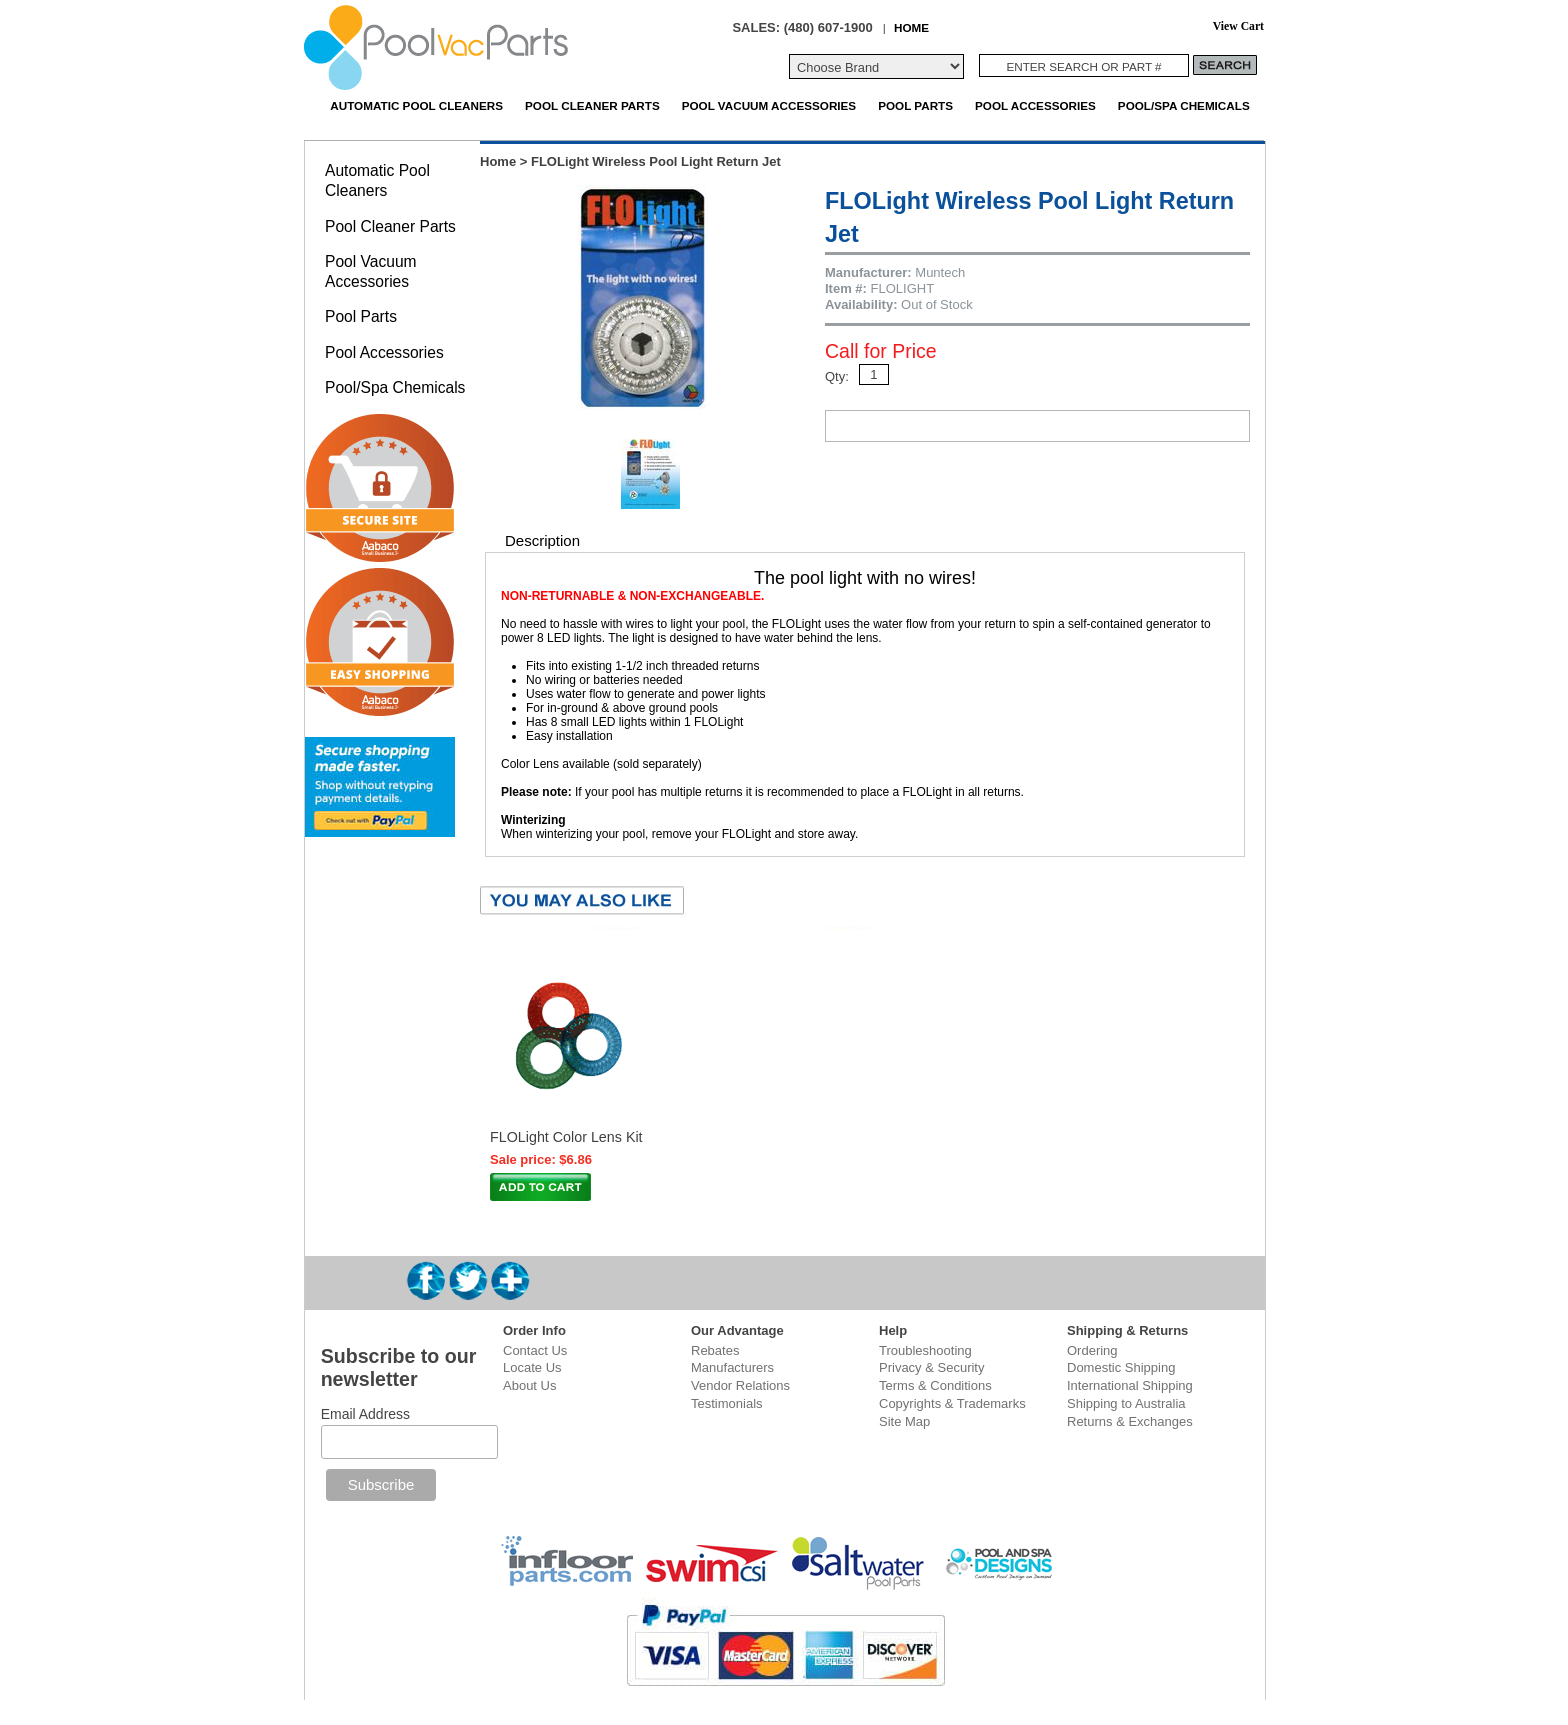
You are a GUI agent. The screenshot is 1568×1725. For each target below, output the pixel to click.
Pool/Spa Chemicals (1184, 105)
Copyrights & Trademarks (952, 1403)
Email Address (365, 1414)
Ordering (1092, 1350)
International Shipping (1130, 1385)
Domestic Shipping (1121, 1367)
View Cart (1238, 26)
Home (498, 161)
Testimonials (727, 1403)
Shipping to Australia (1126, 1403)
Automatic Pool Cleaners (416, 105)
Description (542, 540)
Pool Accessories (1035, 105)
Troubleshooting (925, 1350)
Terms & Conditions (935, 1385)
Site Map (904, 1421)
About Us (529, 1385)
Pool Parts (915, 105)
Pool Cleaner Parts (592, 105)
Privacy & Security (931, 1367)
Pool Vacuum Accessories (769, 105)
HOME (911, 27)
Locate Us (532, 1367)
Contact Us (535, 1350)
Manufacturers (732, 1367)
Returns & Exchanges (1130, 1421)
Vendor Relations (740, 1385)
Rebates (715, 1350)
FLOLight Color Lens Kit (566, 1137)
